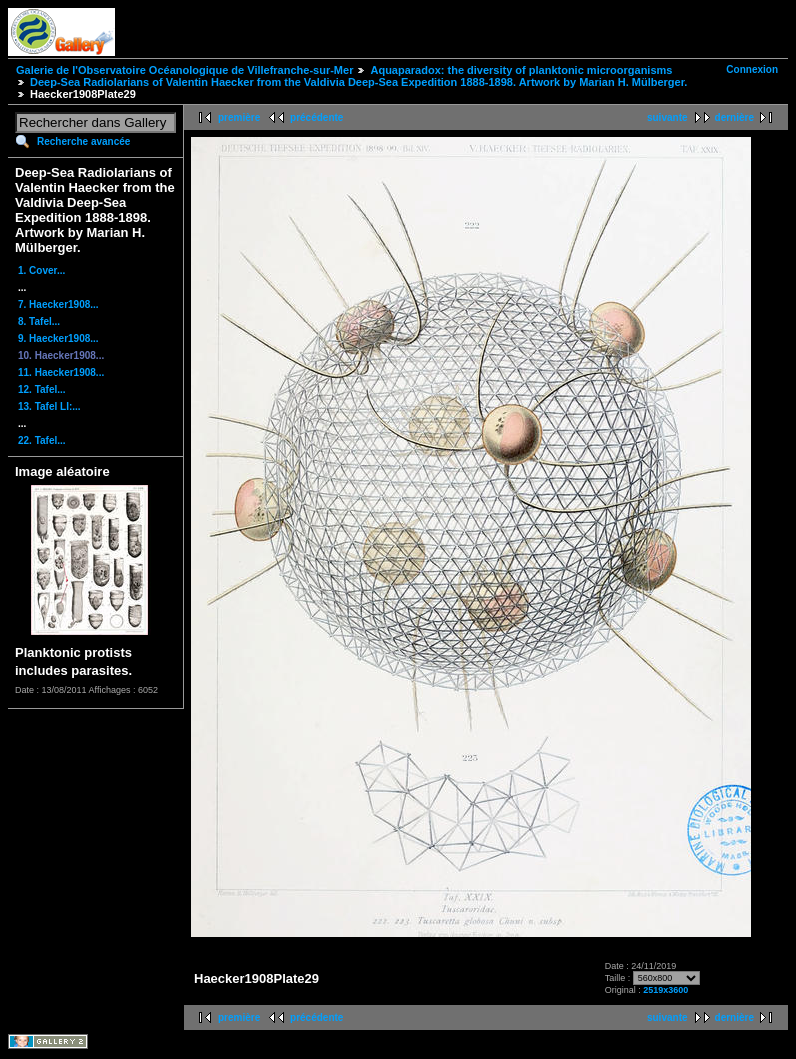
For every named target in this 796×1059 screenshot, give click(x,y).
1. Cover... (41, 270)
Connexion (752, 69)
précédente (316, 117)
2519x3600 (665, 990)
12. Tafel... (42, 389)
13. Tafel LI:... (49, 406)
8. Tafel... (39, 321)
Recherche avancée (83, 141)
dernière (734, 117)
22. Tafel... (42, 440)
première (239, 117)
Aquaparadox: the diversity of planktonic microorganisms (521, 70)
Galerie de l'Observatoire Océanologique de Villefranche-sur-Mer (184, 70)
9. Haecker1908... (58, 338)
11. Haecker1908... (61, 372)
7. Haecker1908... (58, 304)
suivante (667, 117)
